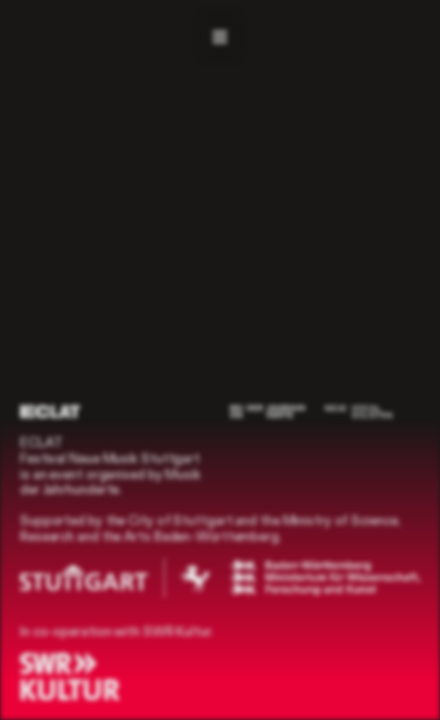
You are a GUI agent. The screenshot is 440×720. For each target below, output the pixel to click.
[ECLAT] (50, 411)
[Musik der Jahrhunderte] (267, 411)
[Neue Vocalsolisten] (358, 411)
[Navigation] (219, 36)
